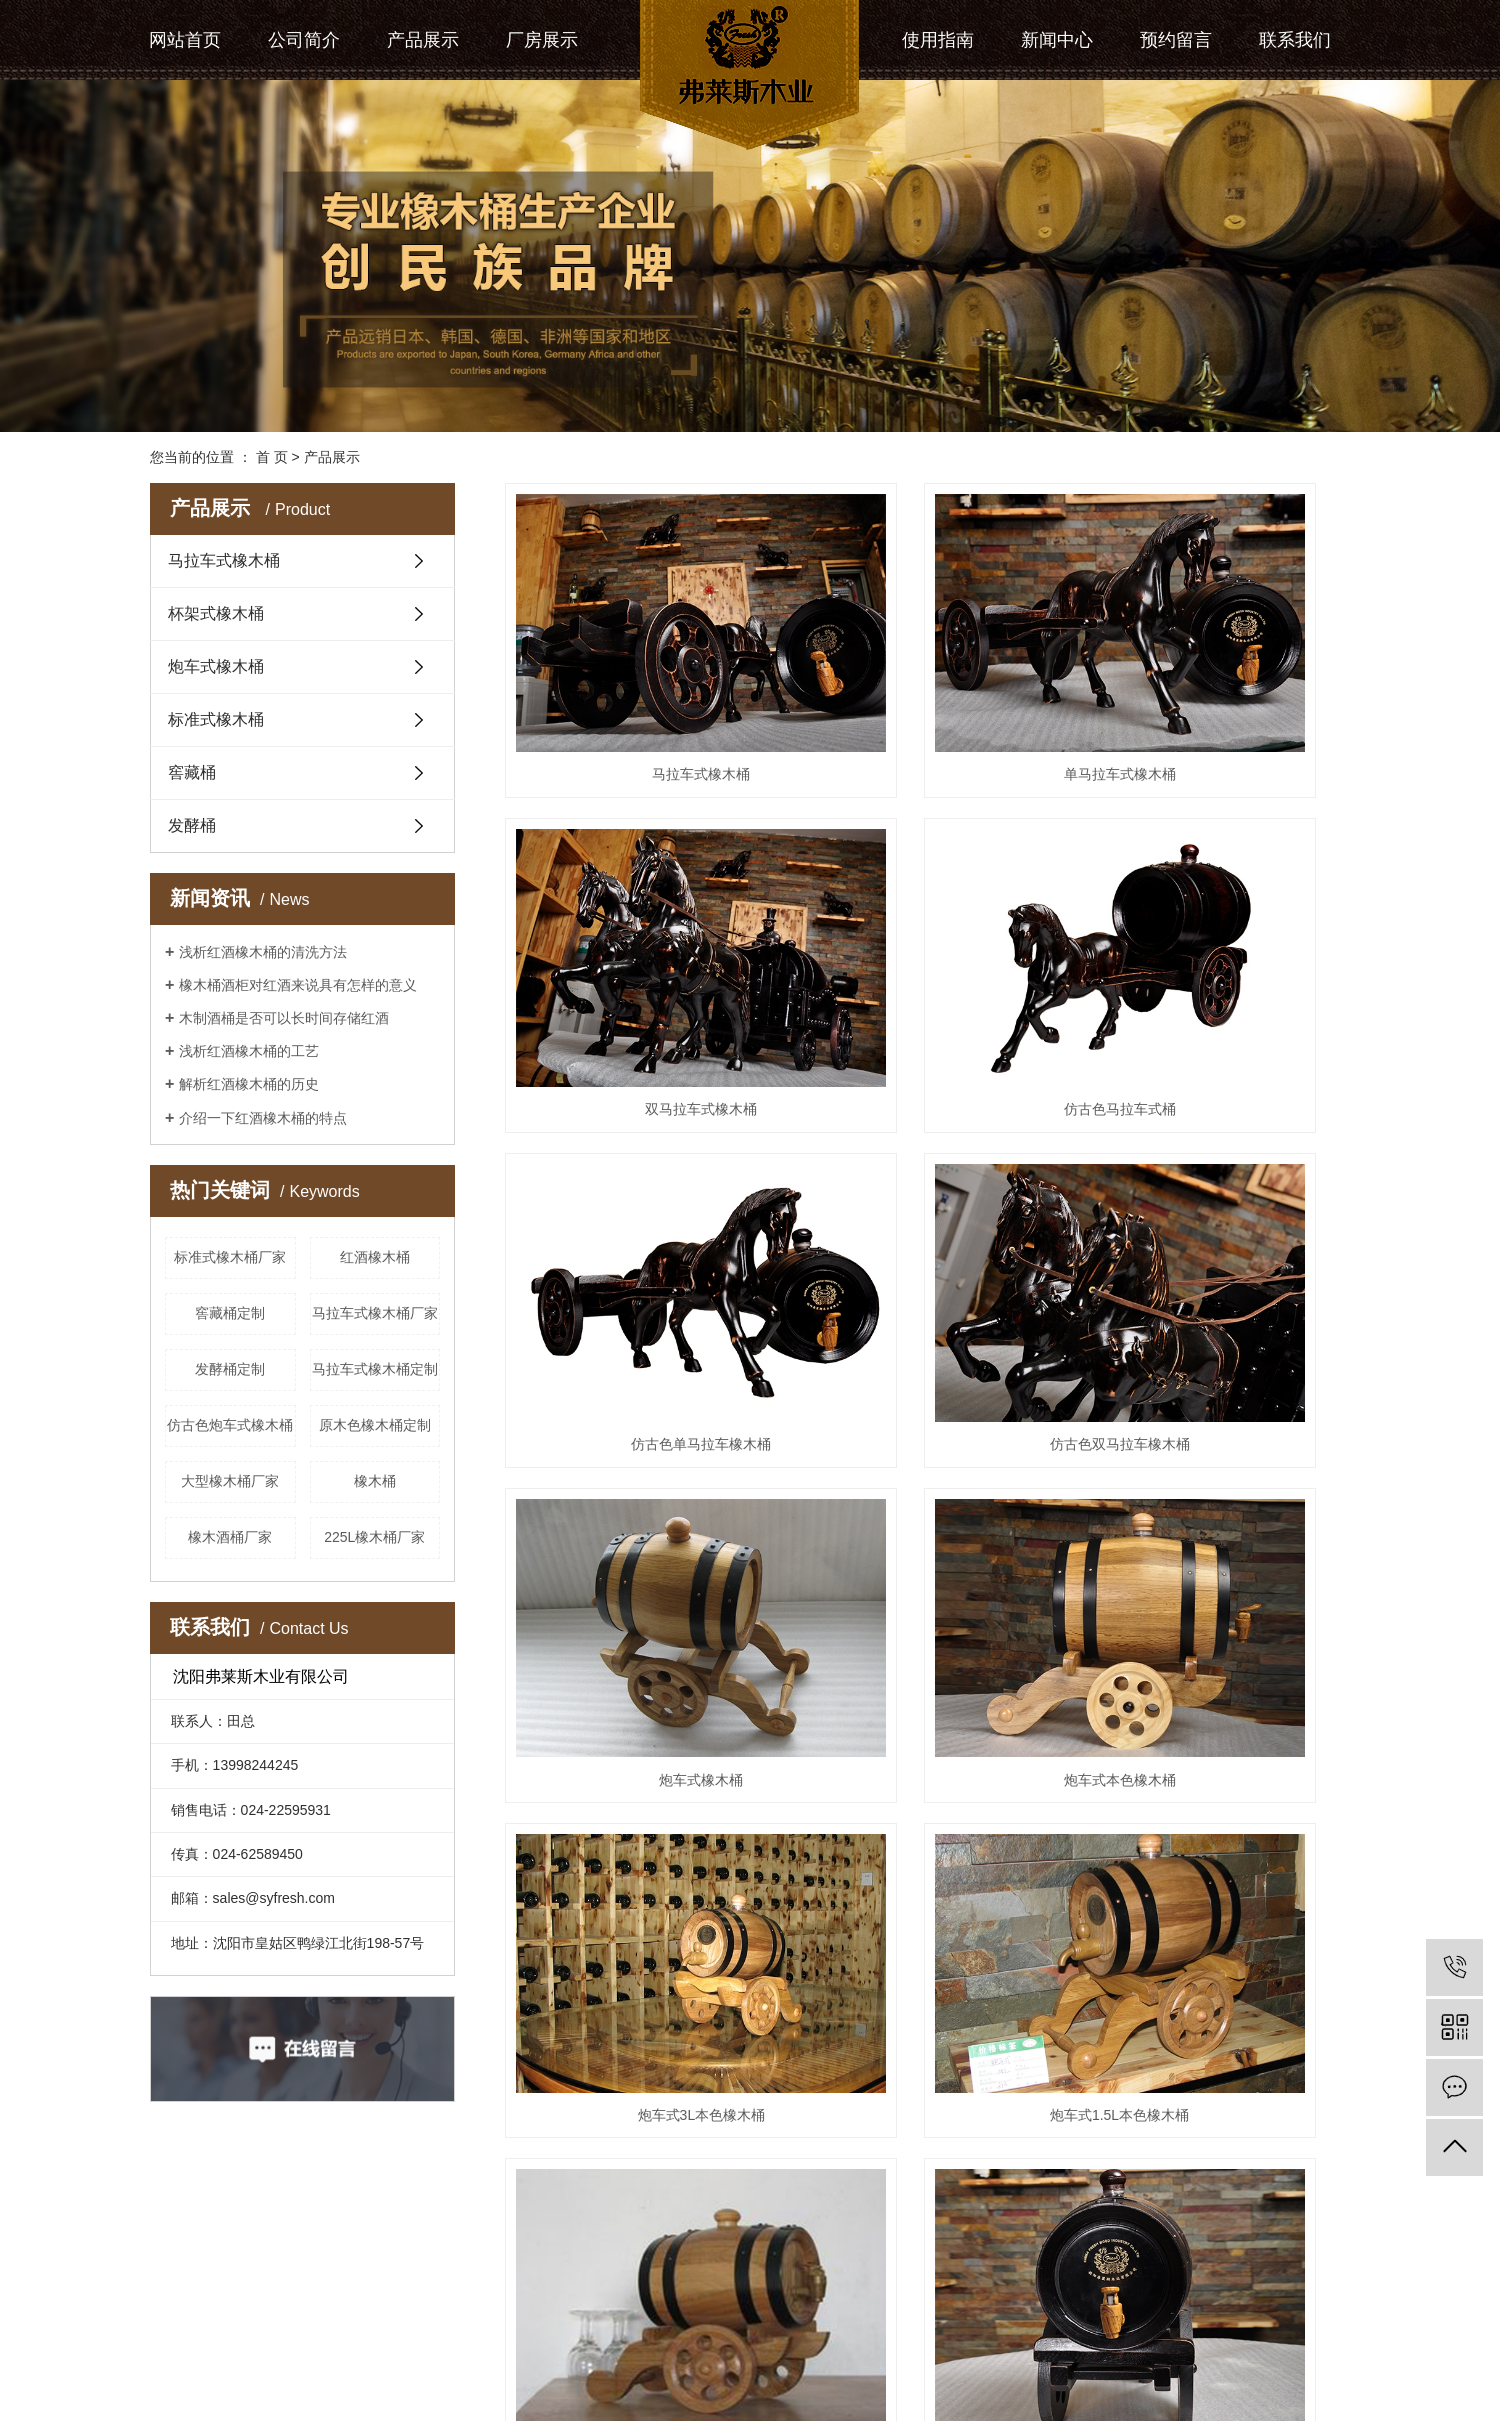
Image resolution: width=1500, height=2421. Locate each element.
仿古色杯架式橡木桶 (927, 1668)
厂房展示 (542, 40)
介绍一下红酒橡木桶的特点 (263, 1118)
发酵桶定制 (230, 1369)
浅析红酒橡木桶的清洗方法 (263, 952)
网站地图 (313, 2342)
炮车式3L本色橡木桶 (1218, 1176)
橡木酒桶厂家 (230, 1537)
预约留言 (1176, 40)
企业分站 (245, 2342)
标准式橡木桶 (216, 719)
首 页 (272, 457)
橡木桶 (375, 1481)
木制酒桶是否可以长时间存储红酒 (284, 1018)
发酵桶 (192, 825)
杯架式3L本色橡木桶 (928, 1913)
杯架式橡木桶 (216, 613)
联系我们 (1295, 40)
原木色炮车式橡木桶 (927, 1422)
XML (406, 2342)
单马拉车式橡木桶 (927, 685)
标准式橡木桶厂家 (230, 1257)
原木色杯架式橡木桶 (1218, 1668)
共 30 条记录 (758, 2237)
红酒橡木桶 (375, 1257)
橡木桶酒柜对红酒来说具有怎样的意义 (298, 985)
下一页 (975, 2237)
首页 (840, 2237)
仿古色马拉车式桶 (637, 930)
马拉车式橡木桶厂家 (375, 1313)
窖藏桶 (192, 772)
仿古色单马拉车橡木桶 (927, 930)
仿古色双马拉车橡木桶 (1218, 930)
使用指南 (938, 40)
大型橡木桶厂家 (230, 1481)
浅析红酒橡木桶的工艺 (249, 1051)
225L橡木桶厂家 (374, 1537)
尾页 (1038, 2237)
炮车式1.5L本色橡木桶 (637, 1422)
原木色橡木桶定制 (375, 1425)
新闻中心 (1057, 40)
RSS (366, 2342)
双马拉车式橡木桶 (1218, 685)
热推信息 (178, 2342)
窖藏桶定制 (230, 1313)
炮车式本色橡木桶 (927, 1176)
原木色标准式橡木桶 (927, 2159)
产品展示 (423, 40)
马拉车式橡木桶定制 (375, 1369)
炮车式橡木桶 (216, 666)
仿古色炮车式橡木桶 (230, 1425)
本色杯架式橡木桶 (637, 1913)
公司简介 (304, 40)
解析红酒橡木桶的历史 (249, 1084)
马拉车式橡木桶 (224, 560)
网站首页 (185, 40)
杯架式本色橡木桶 (1218, 1913)
